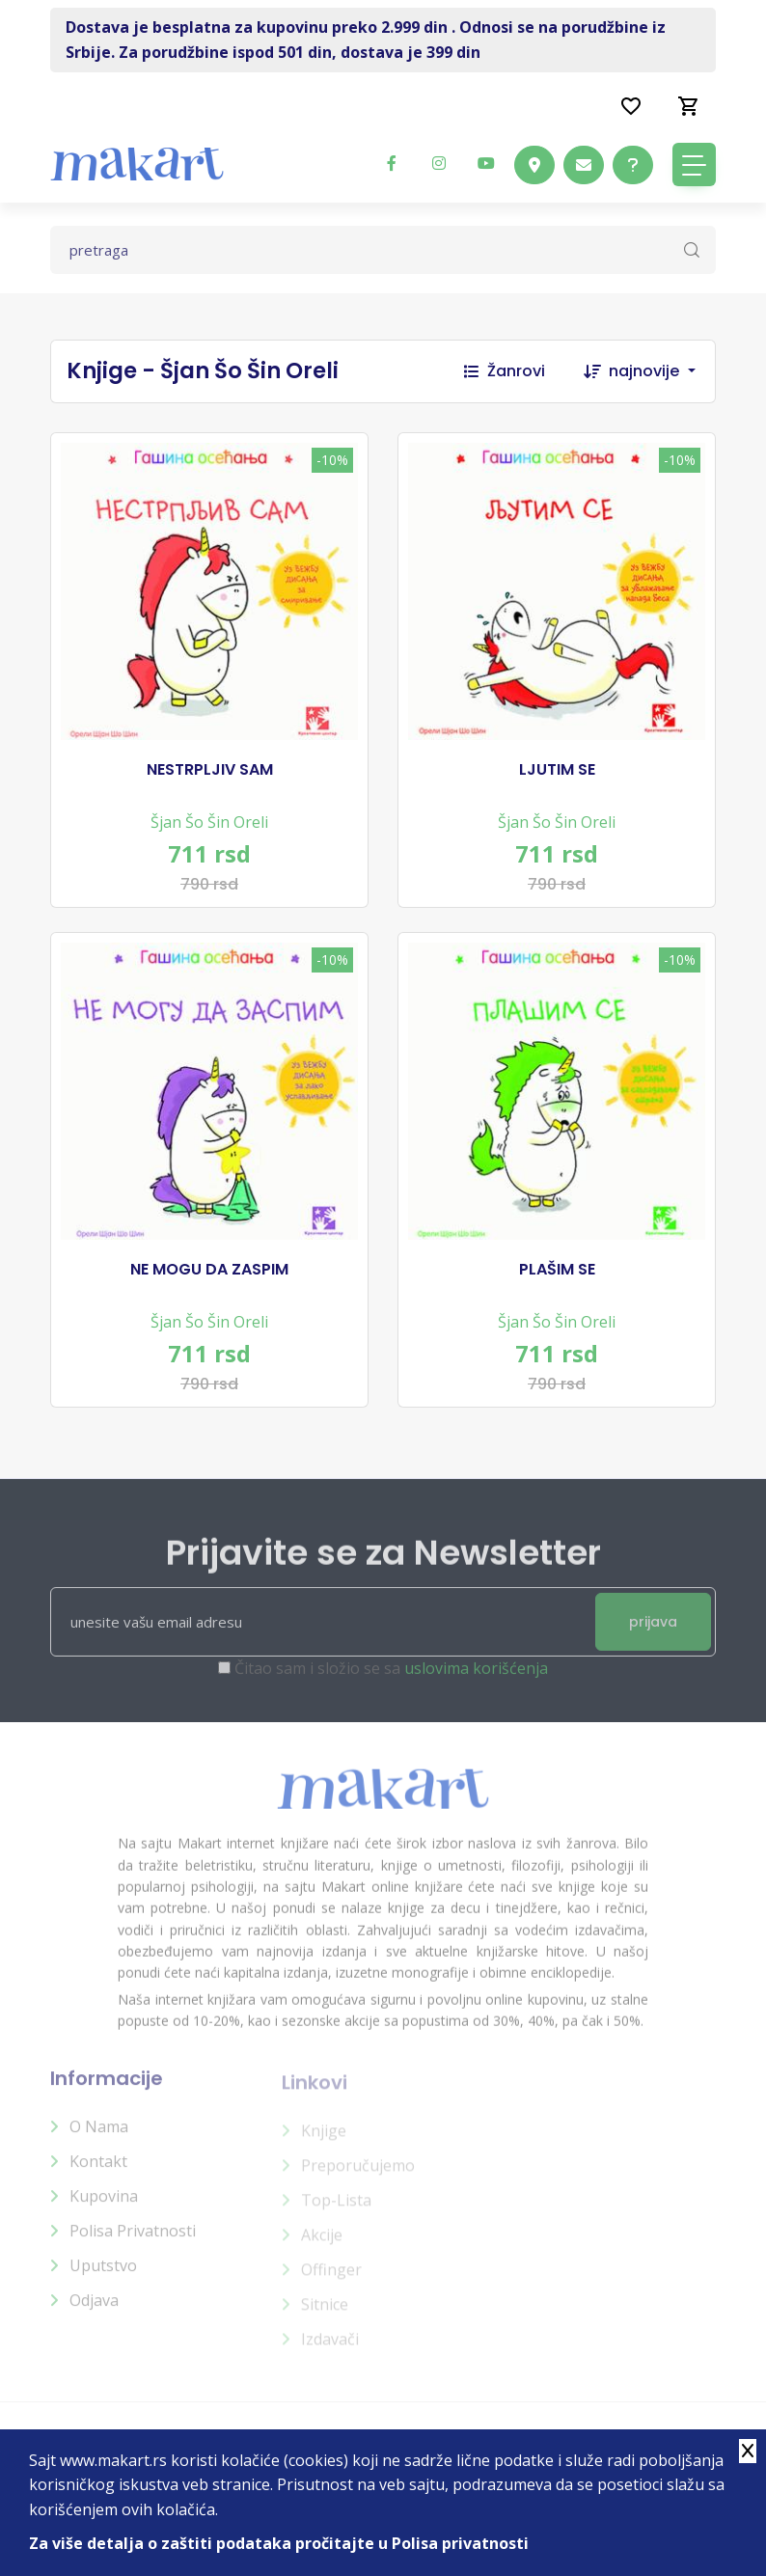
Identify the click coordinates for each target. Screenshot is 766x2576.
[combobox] (662, 371)
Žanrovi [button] (504, 371)
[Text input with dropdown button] (383, 250)
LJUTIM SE (557, 770)
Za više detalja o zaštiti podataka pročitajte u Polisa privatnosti (279, 2543)
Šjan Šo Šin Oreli (209, 822)
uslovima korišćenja (476, 1681)
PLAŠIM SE (557, 1269)
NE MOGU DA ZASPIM (209, 1269)
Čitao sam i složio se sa (391, 1681)
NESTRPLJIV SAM (210, 770)
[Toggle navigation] (694, 164)
